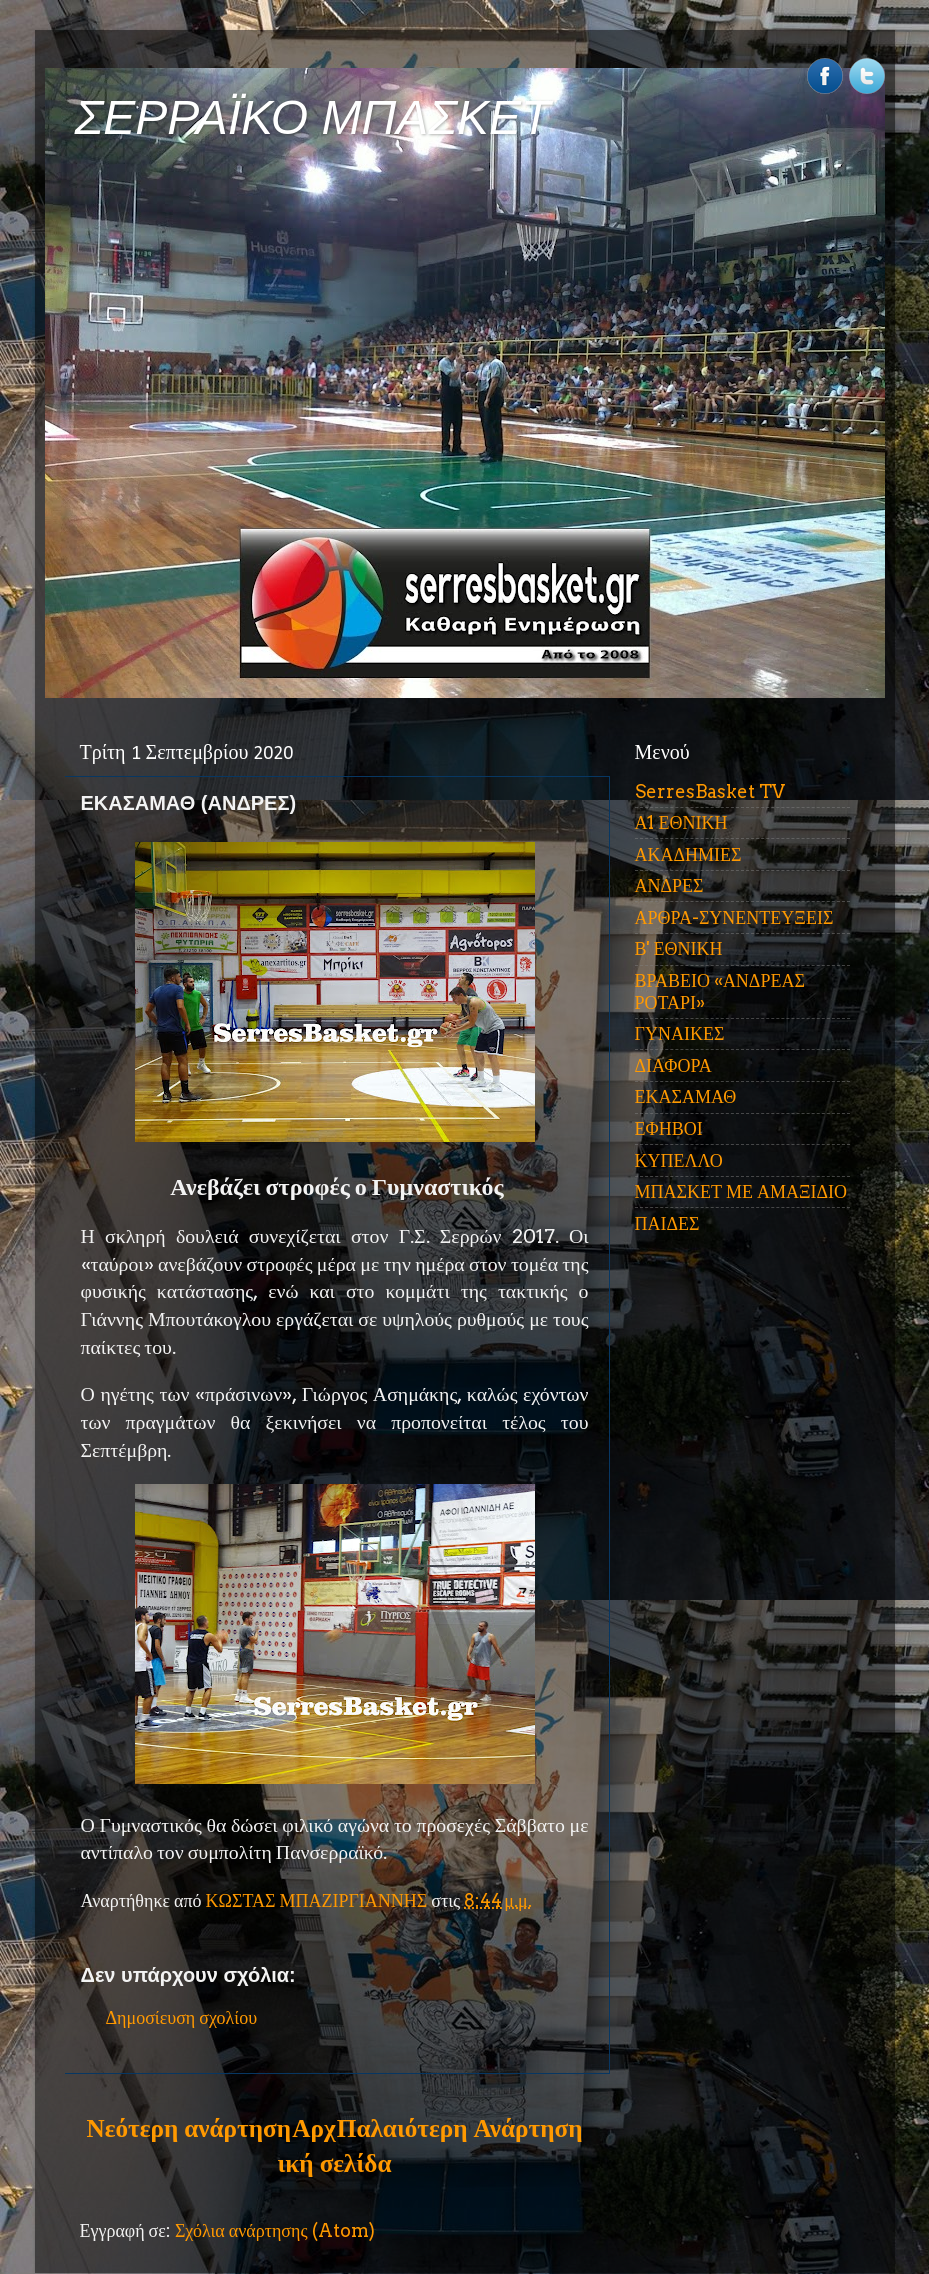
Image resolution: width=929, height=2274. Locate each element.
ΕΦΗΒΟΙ (669, 1128)
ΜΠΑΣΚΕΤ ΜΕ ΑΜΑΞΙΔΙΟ (741, 1191)
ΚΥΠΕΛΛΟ (679, 1160)
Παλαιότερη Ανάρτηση (460, 2128)
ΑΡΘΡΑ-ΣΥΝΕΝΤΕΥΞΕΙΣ (734, 917)
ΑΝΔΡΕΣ (669, 885)
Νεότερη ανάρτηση (189, 2128)
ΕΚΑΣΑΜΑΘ (686, 1096)
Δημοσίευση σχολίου (182, 2017)
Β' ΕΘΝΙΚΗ (679, 948)
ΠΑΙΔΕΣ (667, 1223)
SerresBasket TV (710, 791)
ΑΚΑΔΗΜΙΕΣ (688, 854)
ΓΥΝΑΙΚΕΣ (680, 1033)
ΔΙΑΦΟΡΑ (673, 1065)
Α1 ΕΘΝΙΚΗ (681, 822)
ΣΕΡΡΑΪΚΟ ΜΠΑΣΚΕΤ (313, 117)
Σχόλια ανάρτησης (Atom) (275, 2230)
